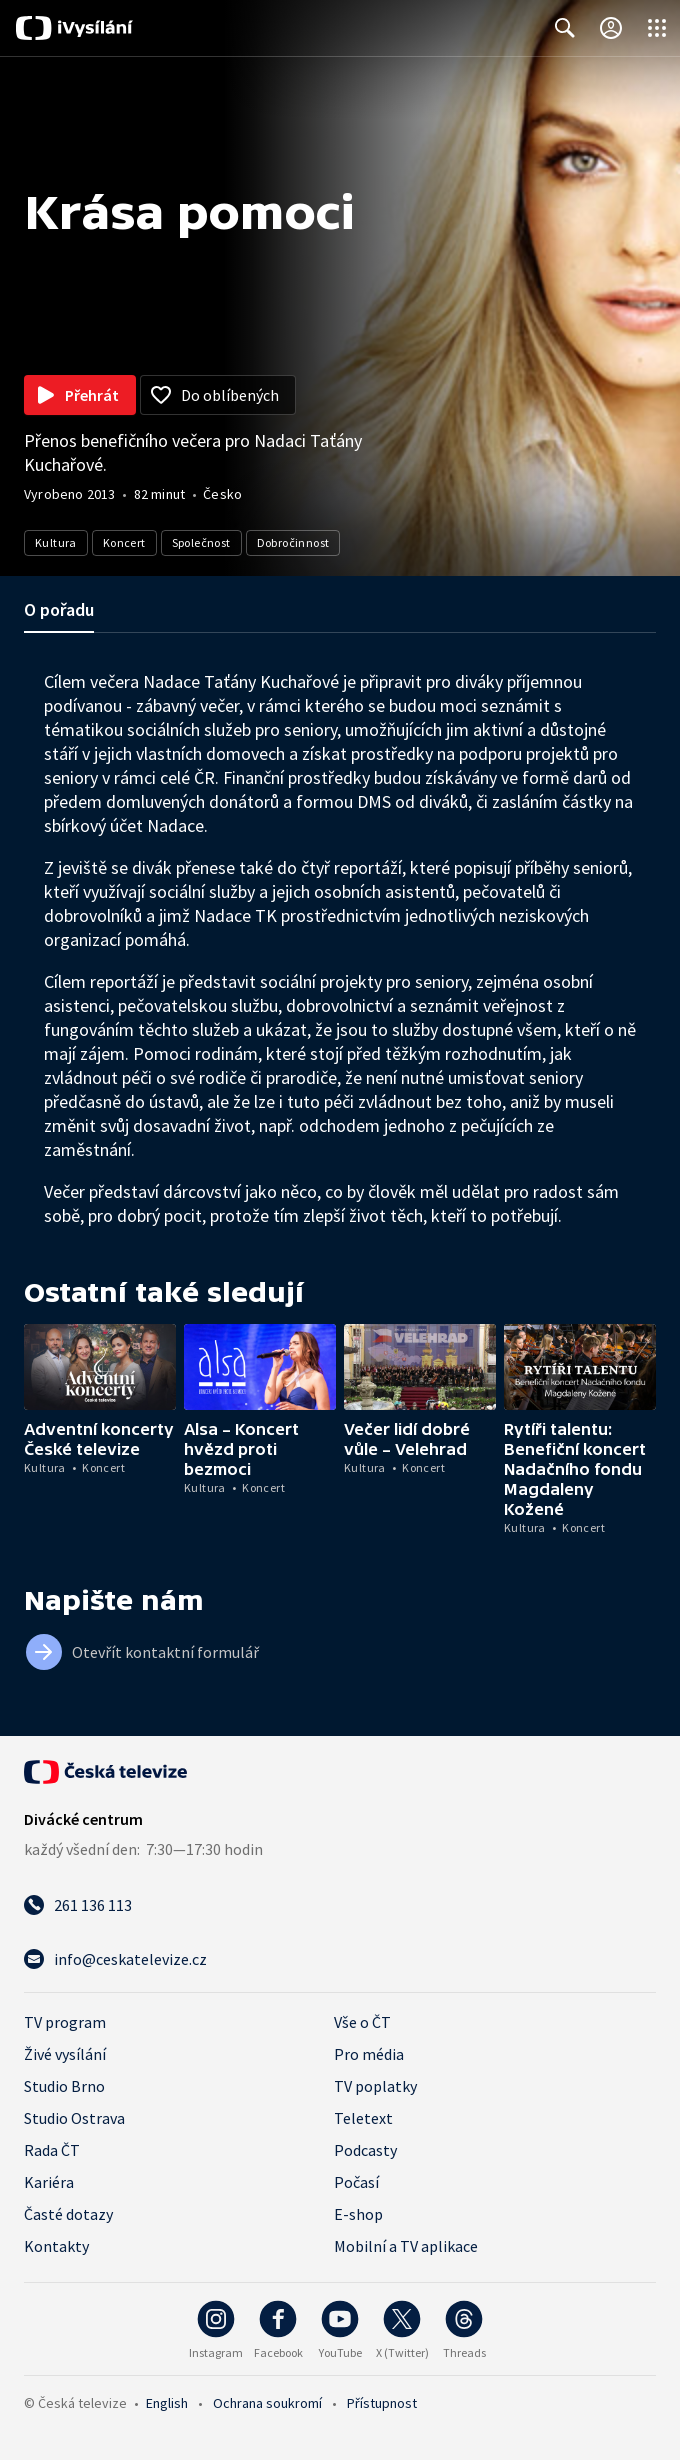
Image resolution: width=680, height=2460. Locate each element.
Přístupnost (382, 2403)
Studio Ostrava (74, 2118)
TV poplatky (375, 2086)
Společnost (201, 542)
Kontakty (56, 2246)
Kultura (56, 542)
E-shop (358, 2214)
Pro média (369, 2054)
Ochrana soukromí (267, 2403)
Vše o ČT (362, 2022)
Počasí (356, 2182)
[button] (100, 1367)
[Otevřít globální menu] (657, 28)
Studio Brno (64, 2086)
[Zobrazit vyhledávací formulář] (565, 28)
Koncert (124, 542)
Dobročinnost (293, 542)
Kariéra (49, 2182)
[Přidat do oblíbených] (218, 395)
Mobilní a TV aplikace (406, 2246)
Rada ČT (52, 2150)
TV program (65, 2022)
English (167, 2403)
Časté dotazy (68, 2214)
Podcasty (365, 2150)
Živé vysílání (65, 2054)
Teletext (363, 2118)
